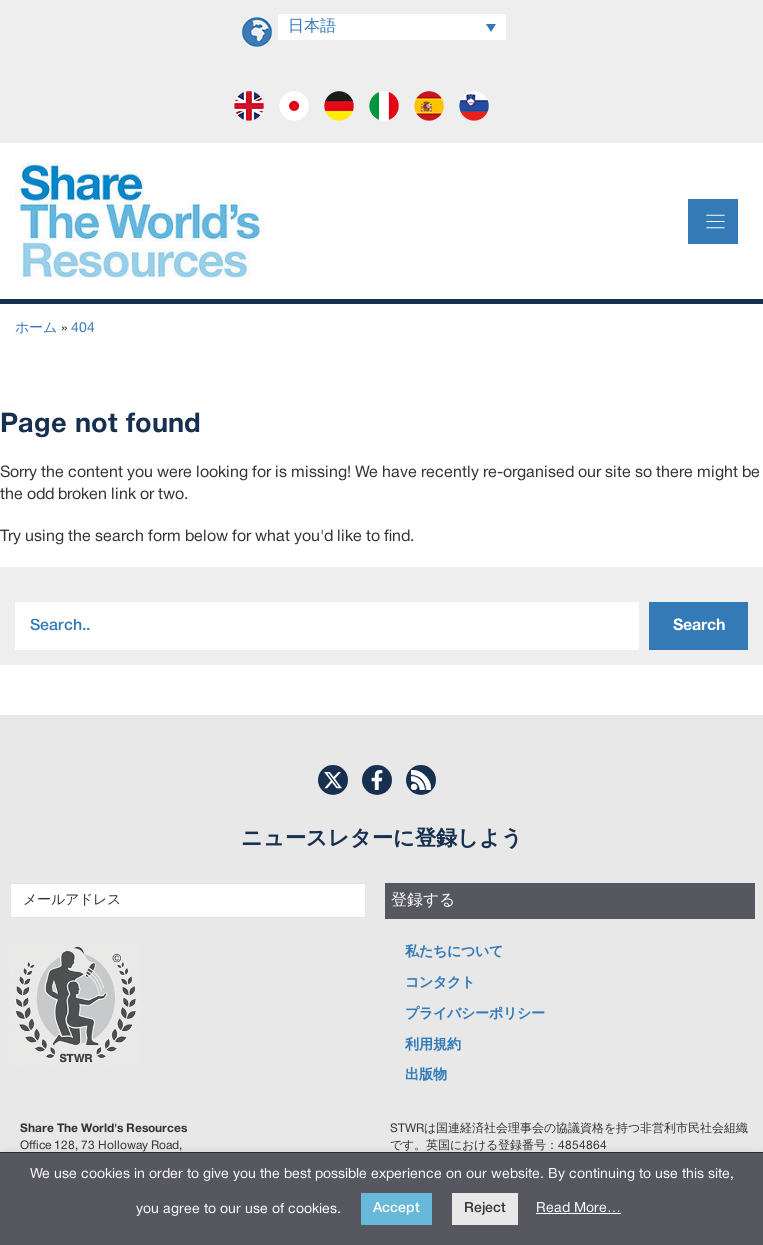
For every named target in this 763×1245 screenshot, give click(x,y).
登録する (423, 901)
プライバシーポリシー (475, 1014)
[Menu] (713, 221)
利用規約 (433, 1045)
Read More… (578, 1208)
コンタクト (440, 983)
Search (699, 626)
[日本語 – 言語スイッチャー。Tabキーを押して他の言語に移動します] (392, 27)
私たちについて (454, 952)
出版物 (426, 1075)
